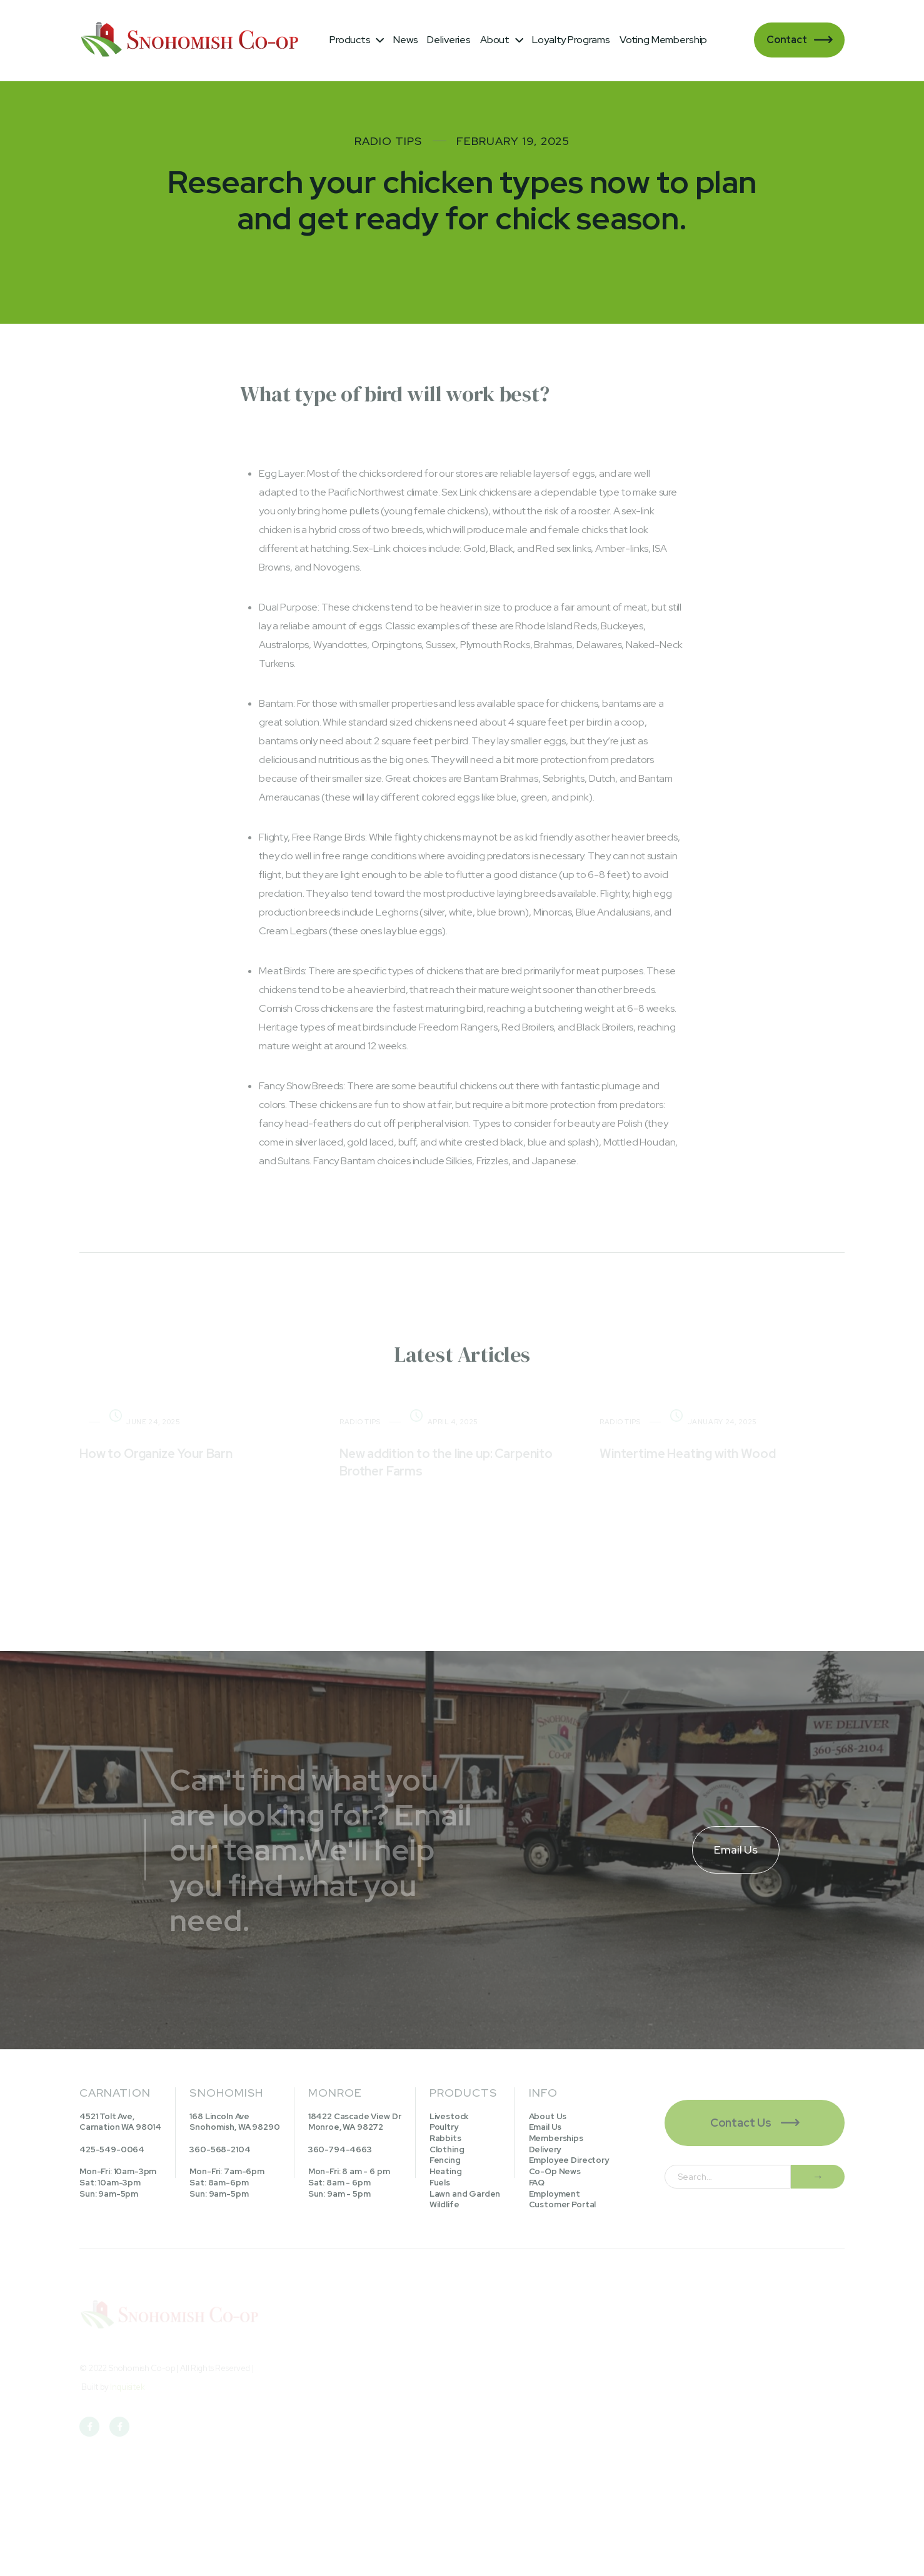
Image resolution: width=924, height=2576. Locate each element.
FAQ (537, 2182)
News (405, 39)
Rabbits (445, 2138)
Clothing (447, 2149)
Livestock (449, 2116)
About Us (548, 2116)
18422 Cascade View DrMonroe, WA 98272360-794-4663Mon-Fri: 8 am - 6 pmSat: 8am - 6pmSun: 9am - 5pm (354, 2155)
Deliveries (448, 39)
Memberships (556, 2138)
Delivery (545, 2149)
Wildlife (444, 2204)
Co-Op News (555, 2171)
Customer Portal (562, 2204)
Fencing (445, 2160)
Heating (445, 2171)
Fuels (439, 2182)
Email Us (545, 2127)
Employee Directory (569, 2160)
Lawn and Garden (465, 2194)
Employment (554, 2194)
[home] (191, 40)
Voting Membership (663, 39)
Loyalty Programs (571, 39)
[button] (356, 40)
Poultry (443, 2127)
